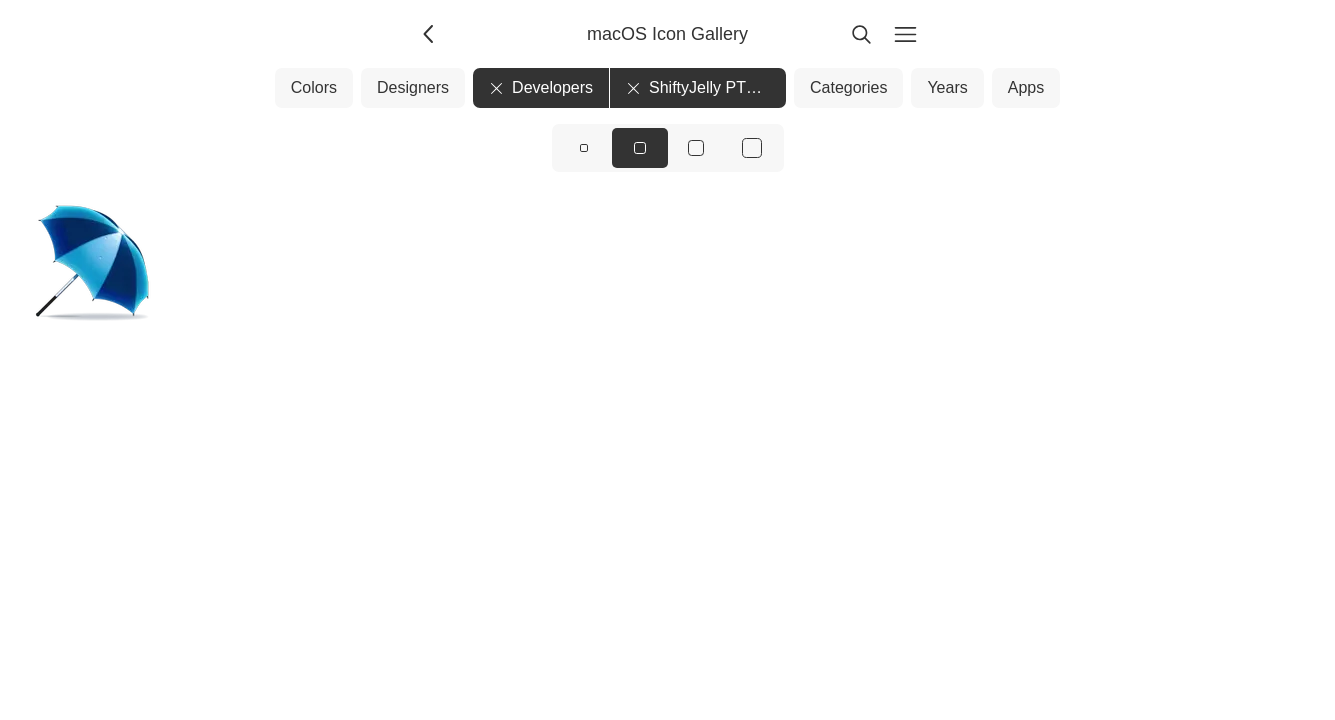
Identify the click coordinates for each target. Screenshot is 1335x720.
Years (947, 87)
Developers (541, 87)
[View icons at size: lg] (696, 148)
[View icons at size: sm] (584, 148)
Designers (413, 87)
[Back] (430, 34)
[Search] (862, 34)
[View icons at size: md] (640, 148)
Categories (848, 87)
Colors (314, 87)
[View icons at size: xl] (752, 148)
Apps (1026, 87)
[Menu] (906, 34)
